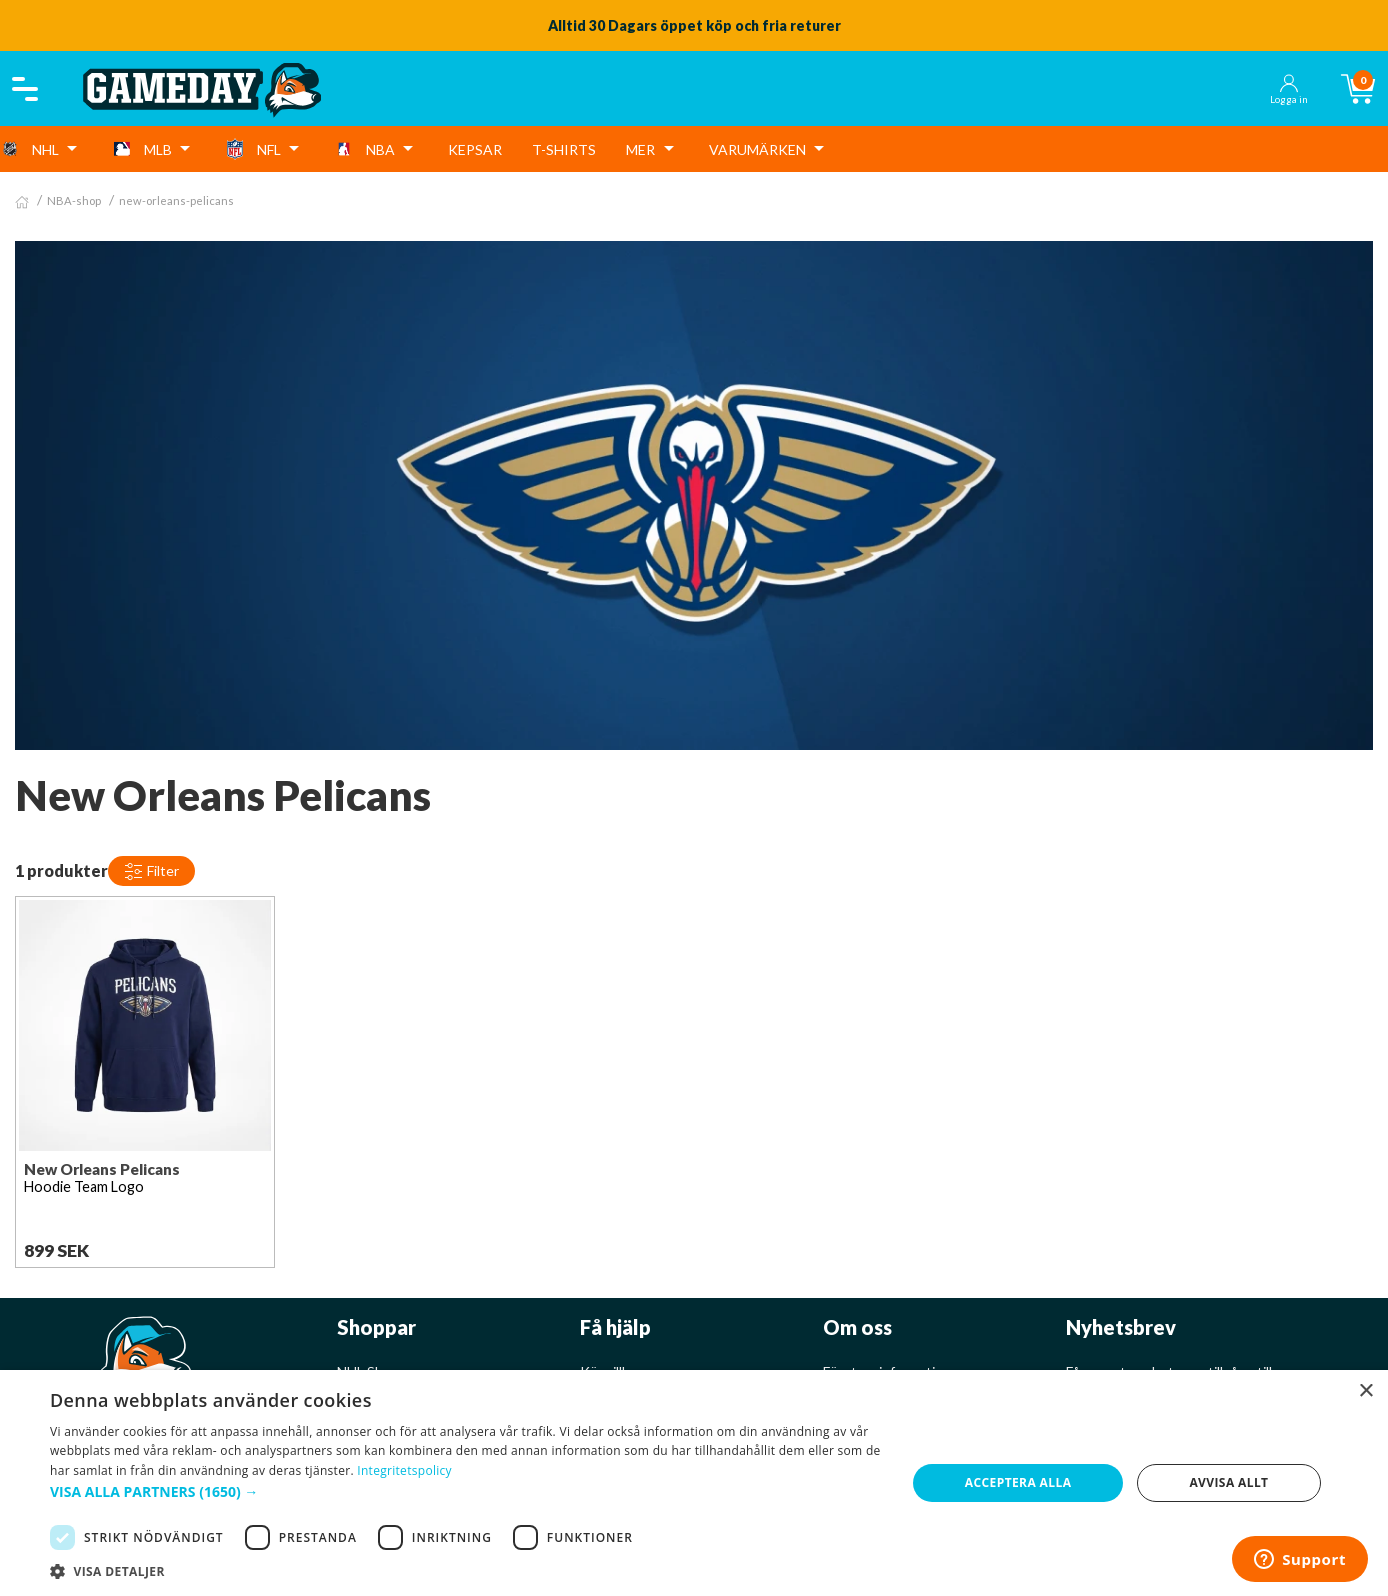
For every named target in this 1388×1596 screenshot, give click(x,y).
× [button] (1365, 1391)
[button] (465, 1491)
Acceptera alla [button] (1018, 1482)
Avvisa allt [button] (1228, 1482)
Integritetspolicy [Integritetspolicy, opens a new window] (404, 1470)
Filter (151, 872)
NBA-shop (74, 200)
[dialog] (694, 1483)
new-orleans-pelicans (176, 200)
